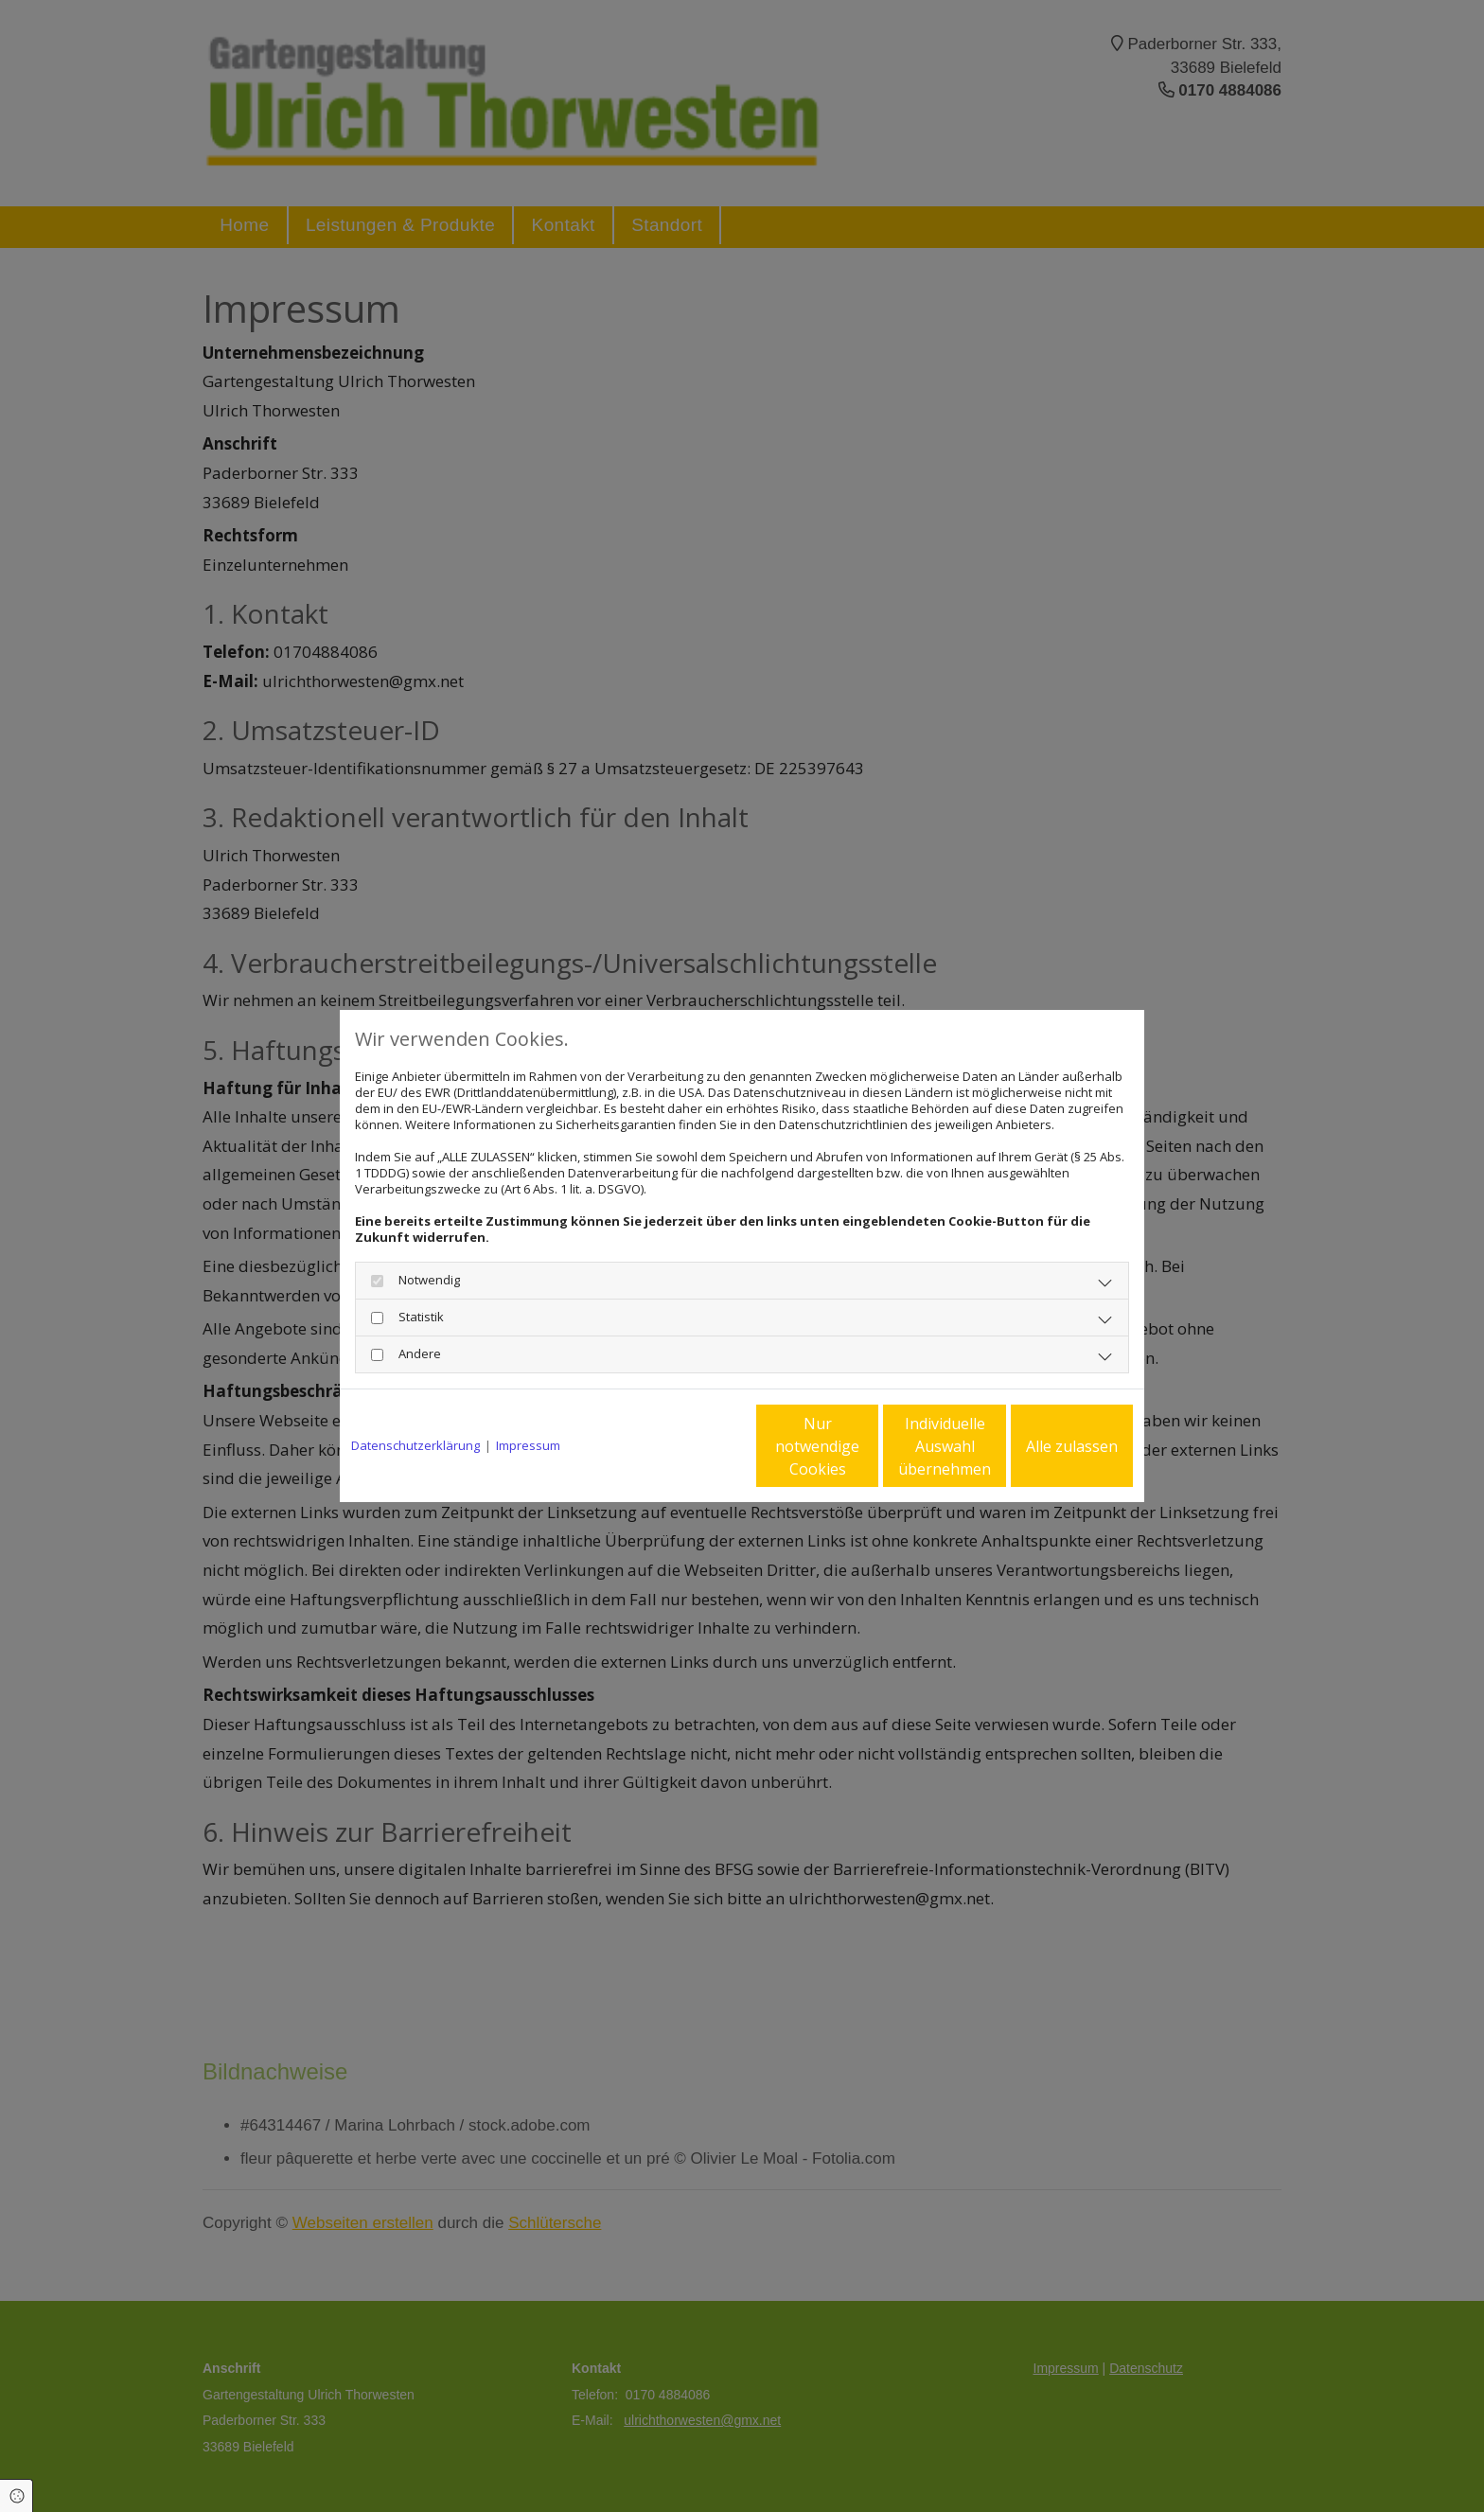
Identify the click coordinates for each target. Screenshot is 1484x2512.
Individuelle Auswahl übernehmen (866, 1446)
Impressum (528, 1446)
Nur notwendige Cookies (685, 1446)
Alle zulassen (1045, 1446)
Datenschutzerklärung (415, 1446)
